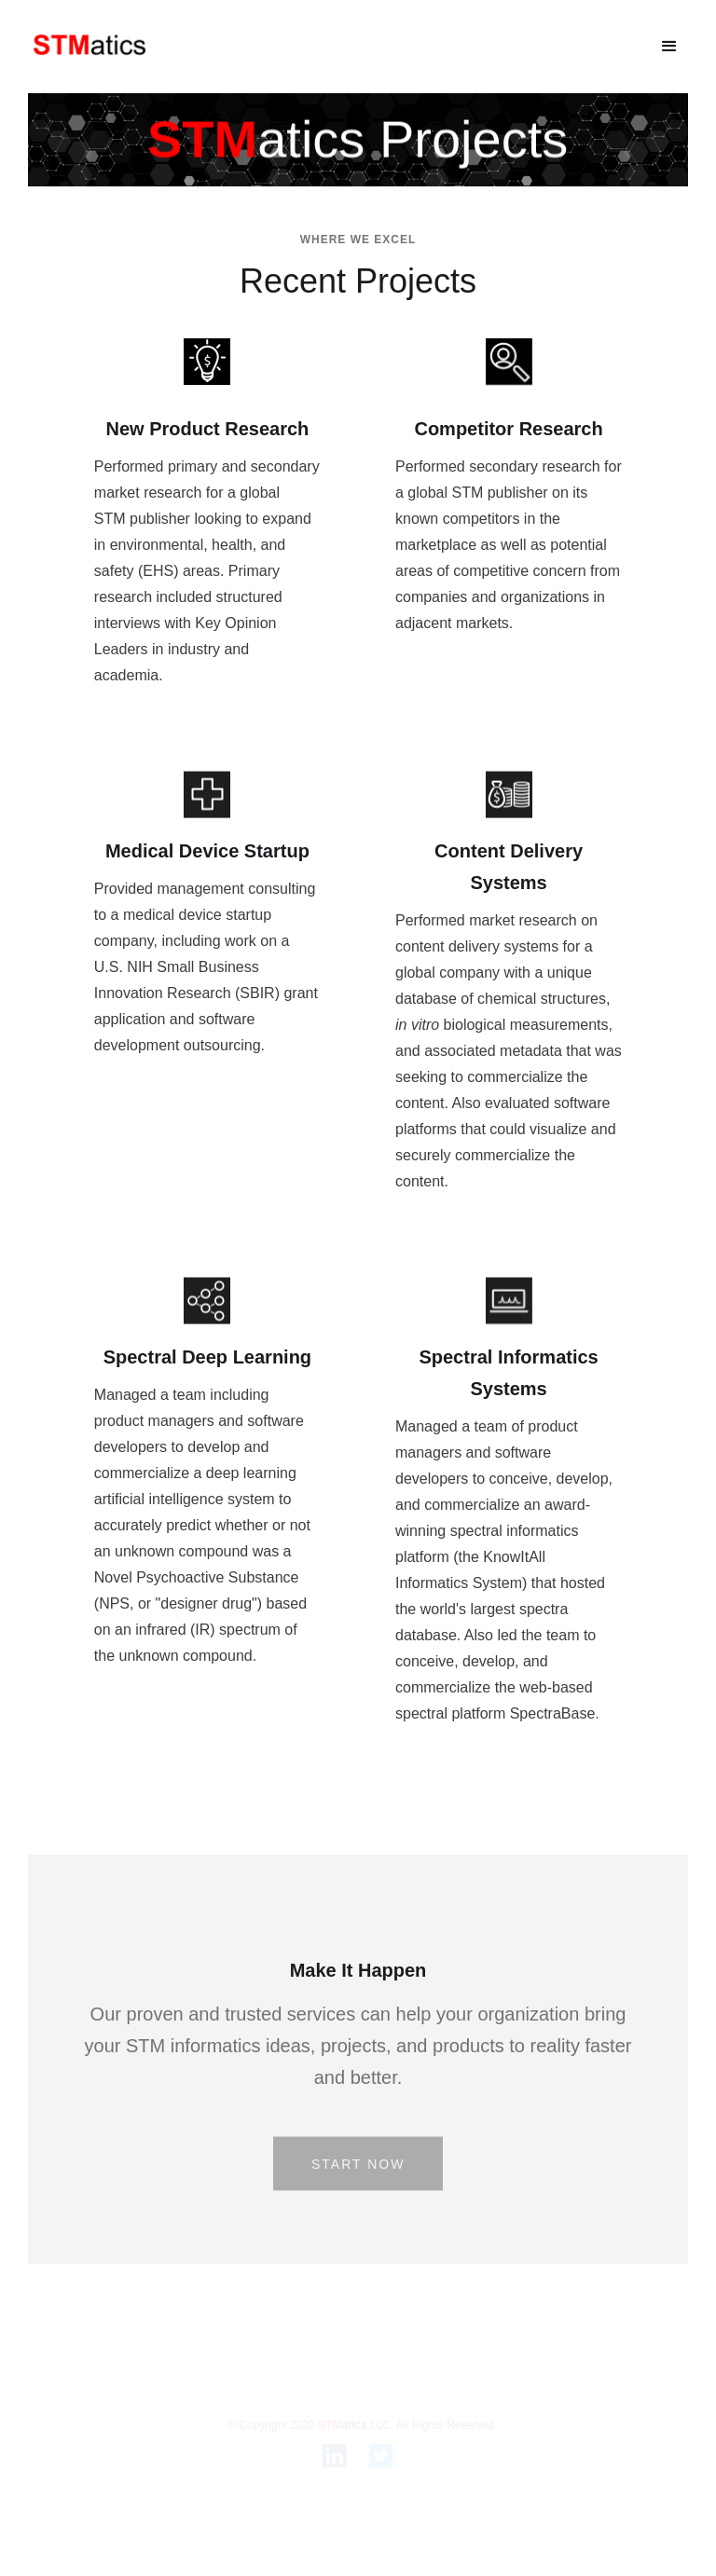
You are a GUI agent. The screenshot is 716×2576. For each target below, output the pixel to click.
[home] (90, 46)
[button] (669, 47)
